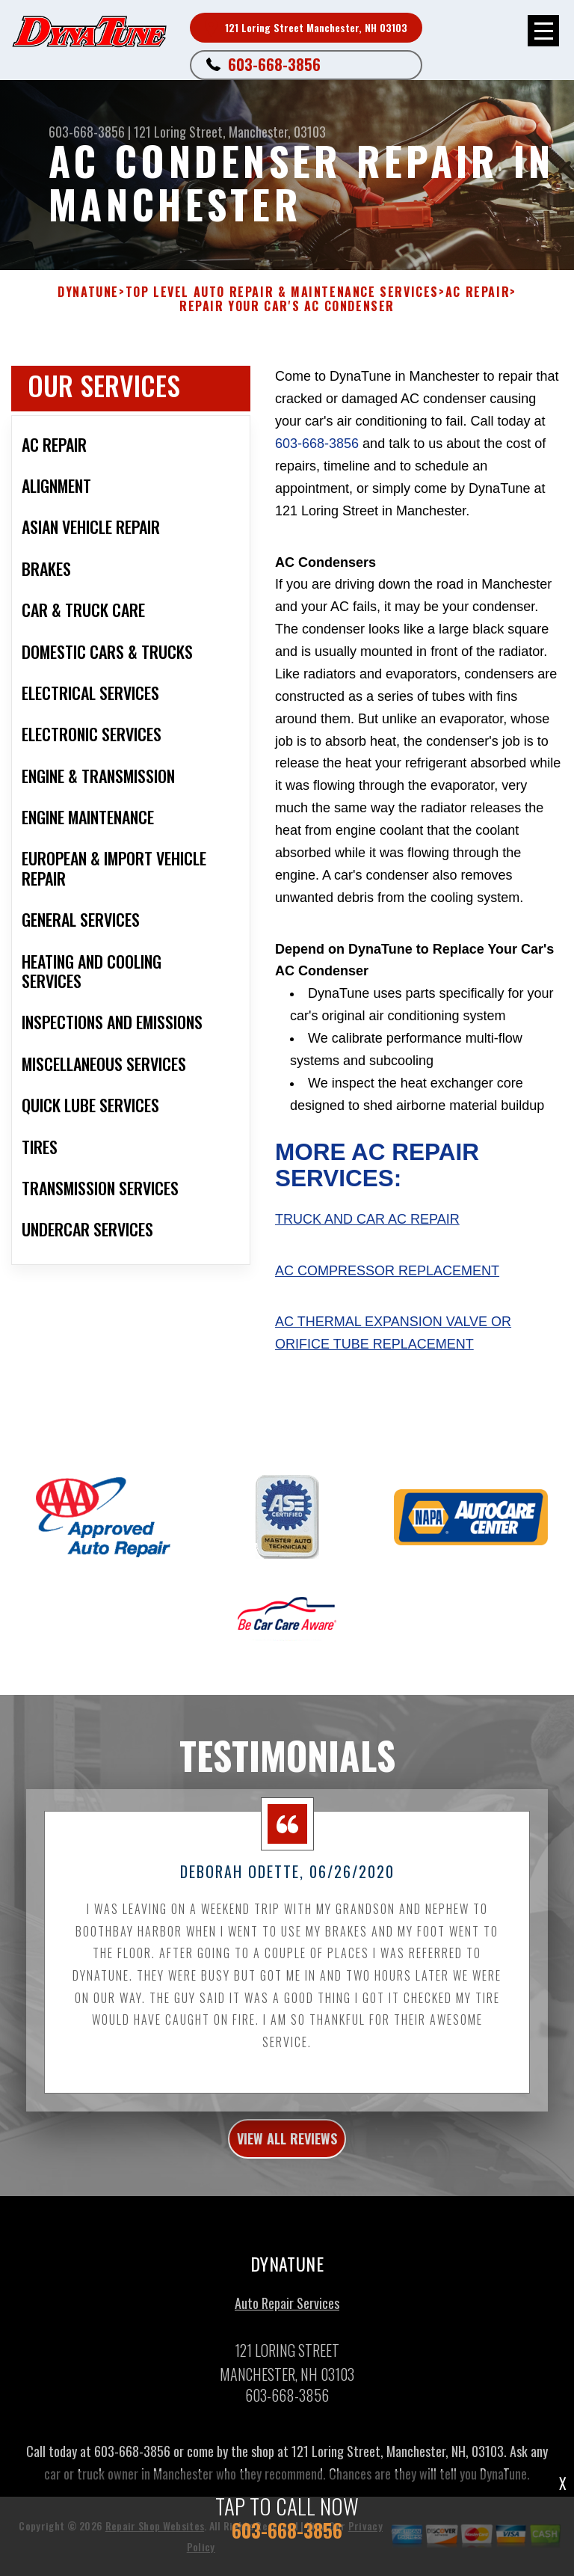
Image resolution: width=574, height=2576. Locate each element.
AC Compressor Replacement (387, 1270)
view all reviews (287, 2148)
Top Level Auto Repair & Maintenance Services (282, 292)
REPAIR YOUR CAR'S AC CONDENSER (287, 306)
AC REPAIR (477, 292)
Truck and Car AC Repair (367, 1219)
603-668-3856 (274, 64)
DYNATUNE (88, 292)
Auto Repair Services (287, 2312)
